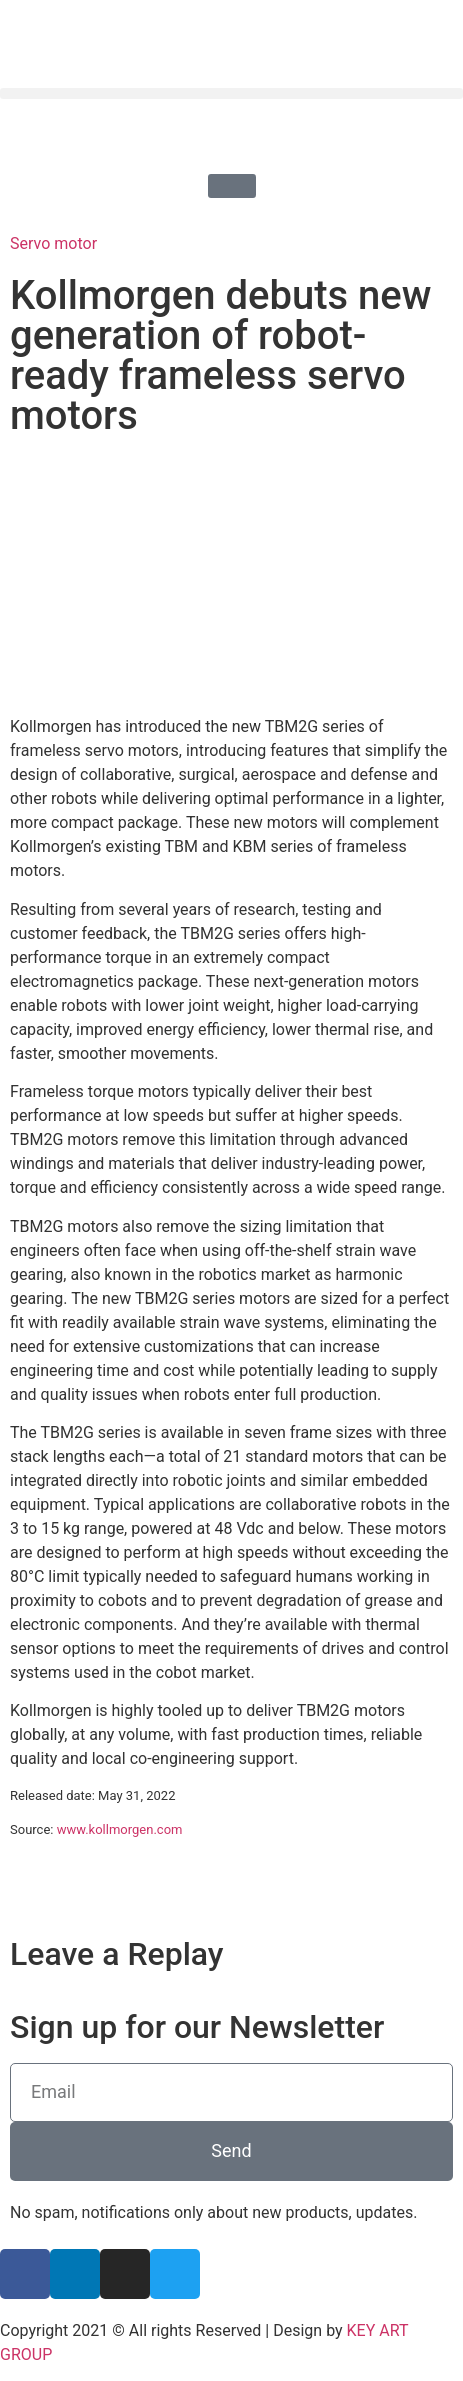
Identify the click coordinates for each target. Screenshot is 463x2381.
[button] (231, 93)
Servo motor (53, 243)
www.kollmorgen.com (120, 1829)
